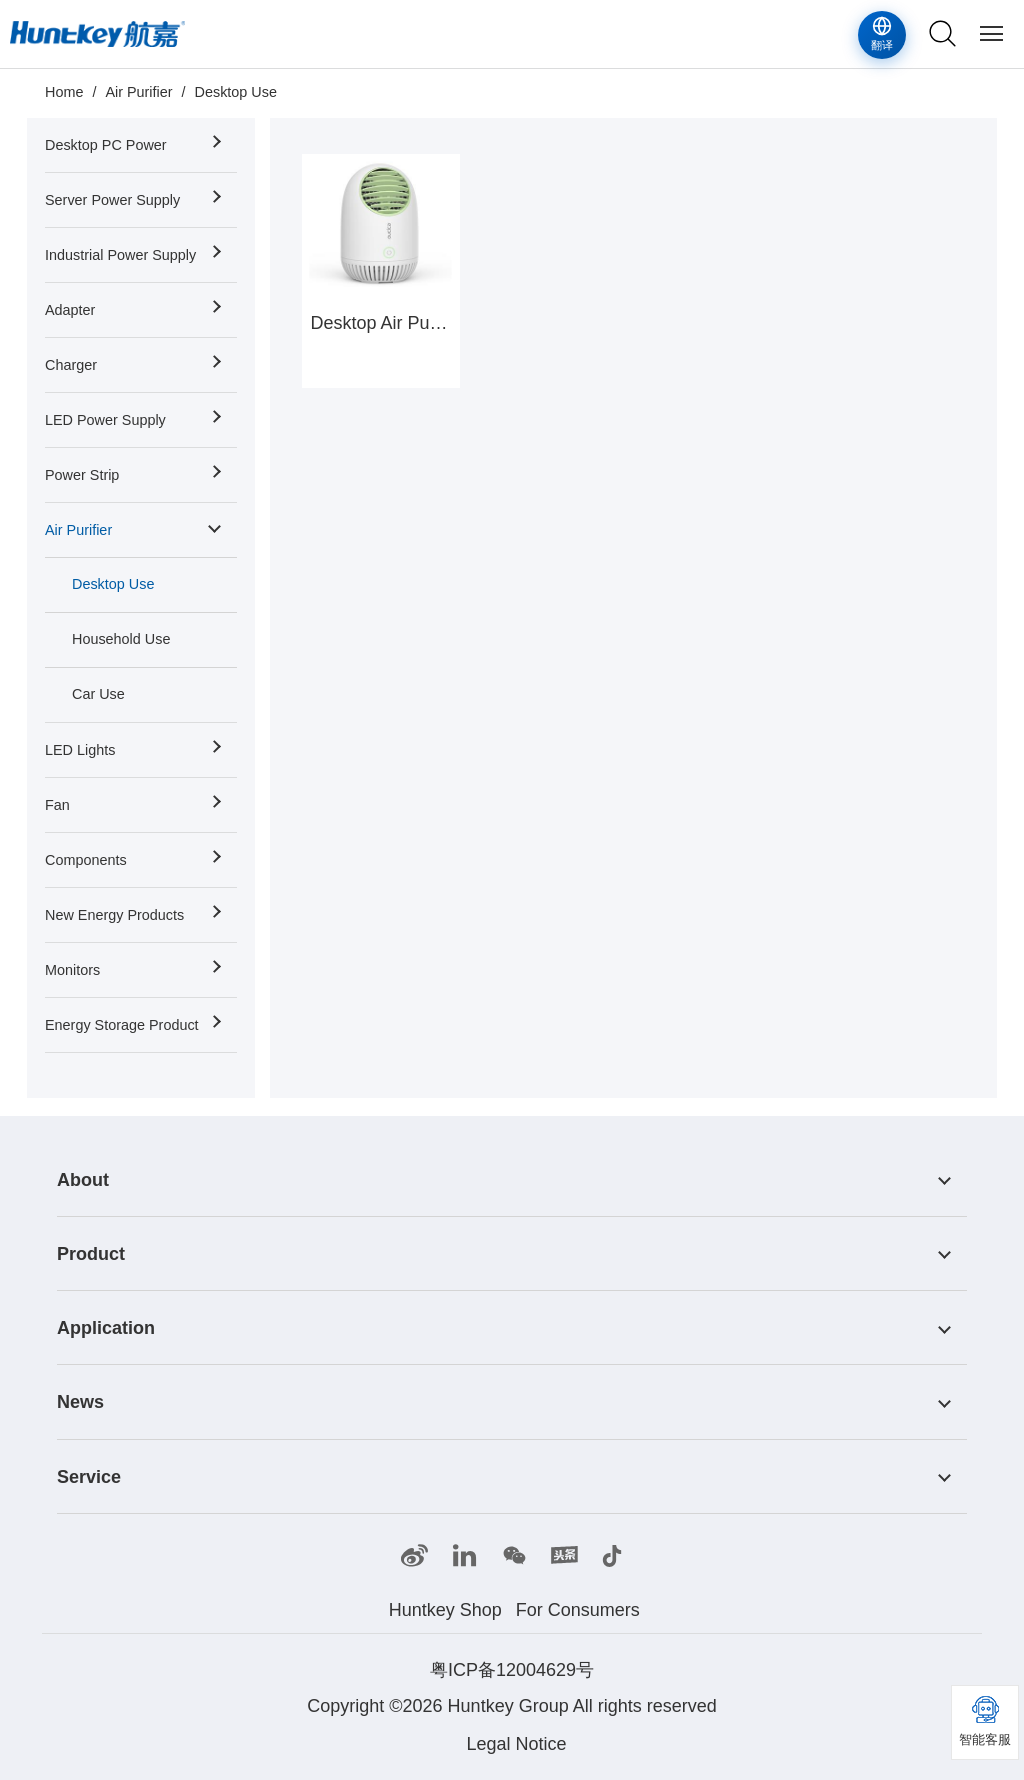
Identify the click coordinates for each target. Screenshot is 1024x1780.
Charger (71, 365)
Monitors (72, 970)
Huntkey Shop (445, 1610)
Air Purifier (138, 92)
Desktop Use (236, 92)
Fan (57, 805)
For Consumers (578, 1610)
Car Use (98, 694)
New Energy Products (114, 915)
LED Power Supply (105, 420)
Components (86, 860)
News (80, 1403)
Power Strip (82, 475)
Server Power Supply (112, 200)
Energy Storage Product (122, 1025)
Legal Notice (516, 1744)
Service (89, 1477)
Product (91, 1254)
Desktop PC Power (106, 145)
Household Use (121, 639)
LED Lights (80, 750)
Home (64, 92)
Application (106, 1328)
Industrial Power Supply (120, 255)
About (83, 1180)
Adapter (70, 310)
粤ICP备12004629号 (512, 1670)
